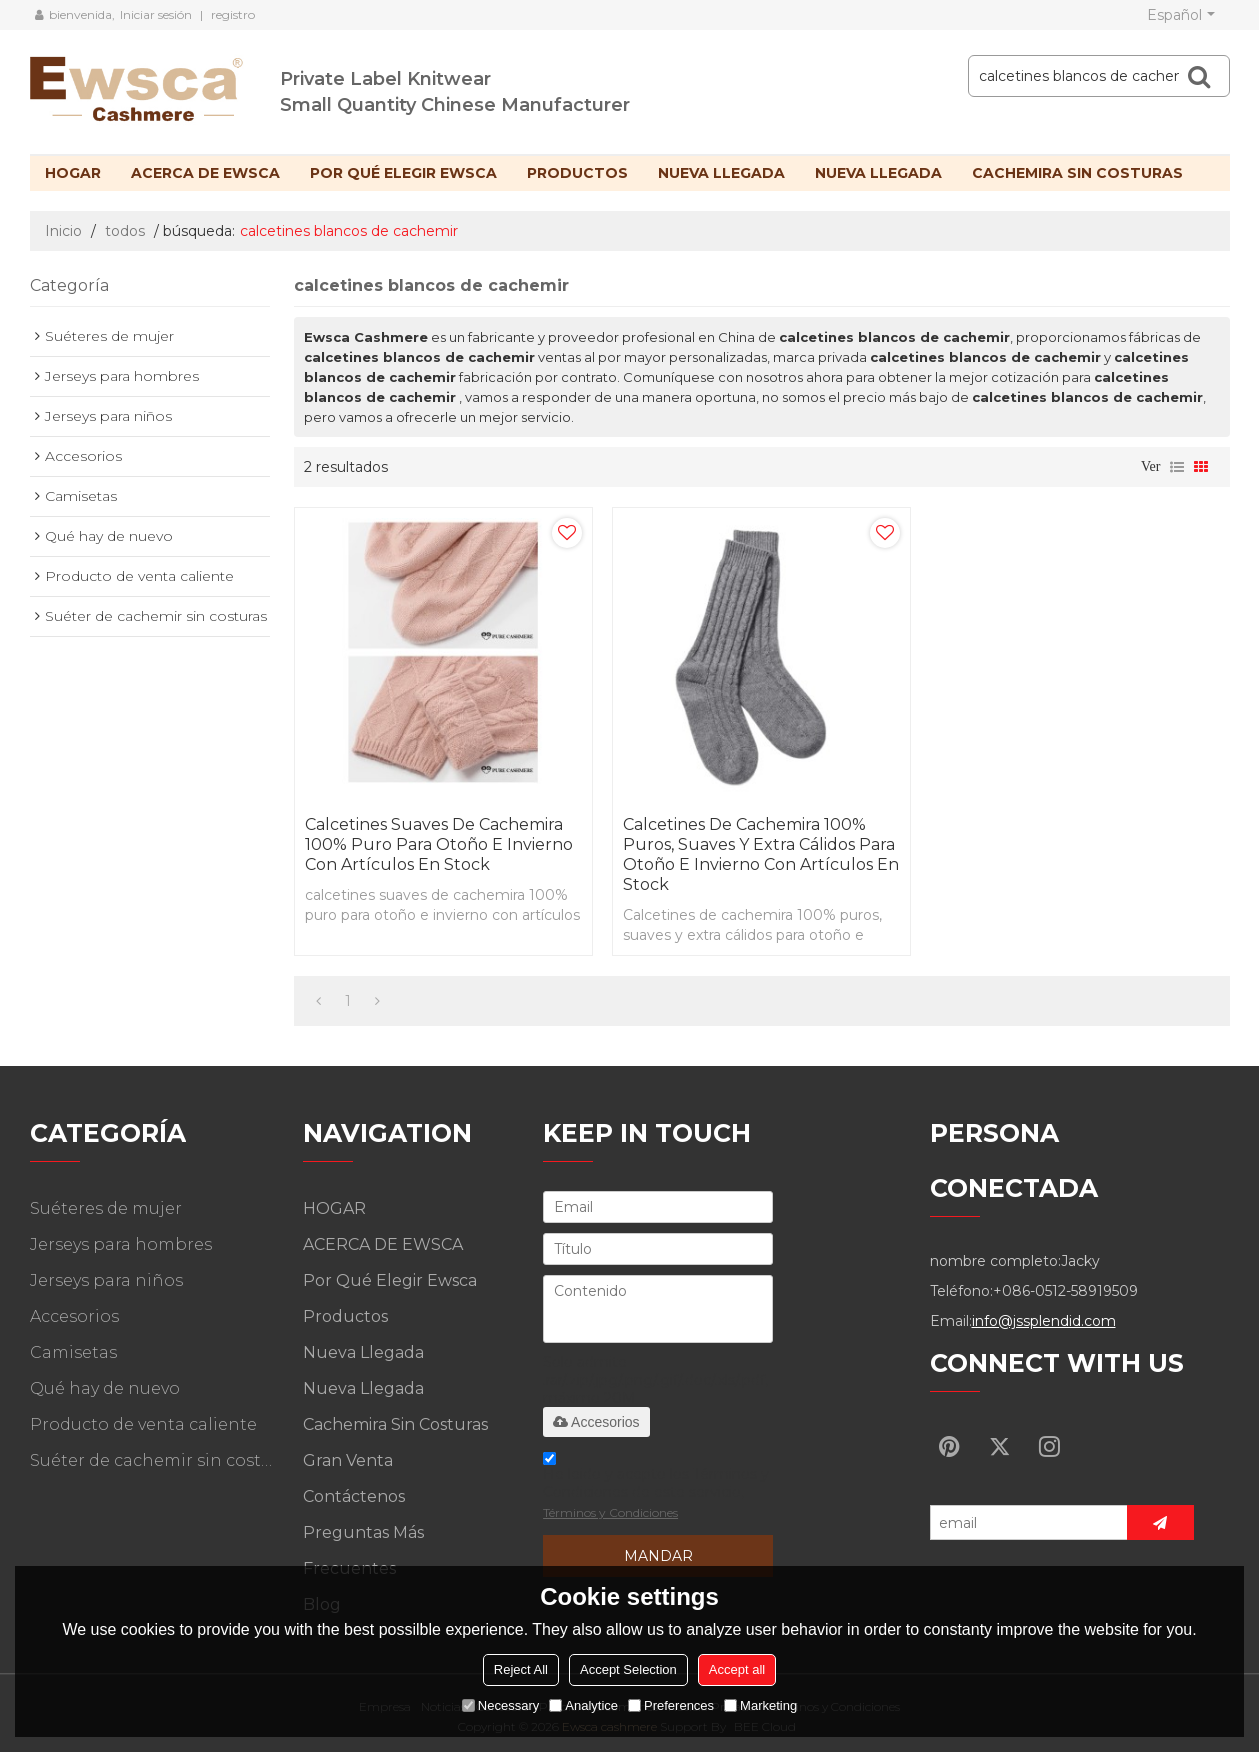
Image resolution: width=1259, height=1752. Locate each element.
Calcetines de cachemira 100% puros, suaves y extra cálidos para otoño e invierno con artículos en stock (761, 854)
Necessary (500, 1705)
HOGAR (73, 173)
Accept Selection (628, 1669)
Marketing (760, 1705)
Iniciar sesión (156, 14)
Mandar (658, 1556)
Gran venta (348, 1460)
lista (1177, 467)
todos (125, 231)
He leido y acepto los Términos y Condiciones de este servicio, (656, 1488)
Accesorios (596, 1422)
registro (233, 14)
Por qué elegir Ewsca (403, 173)
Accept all (737, 1669)
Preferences (671, 1705)
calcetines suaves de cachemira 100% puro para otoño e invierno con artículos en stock (439, 844)
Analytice (583, 1705)
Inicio (63, 231)
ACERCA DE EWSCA (205, 173)
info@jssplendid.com (1044, 1321)
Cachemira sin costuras (1077, 173)
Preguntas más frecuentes (363, 1550)
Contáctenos (354, 1496)
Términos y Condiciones (610, 1512)
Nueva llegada (721, 173)
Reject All (521, 1669)
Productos (577, 173)
